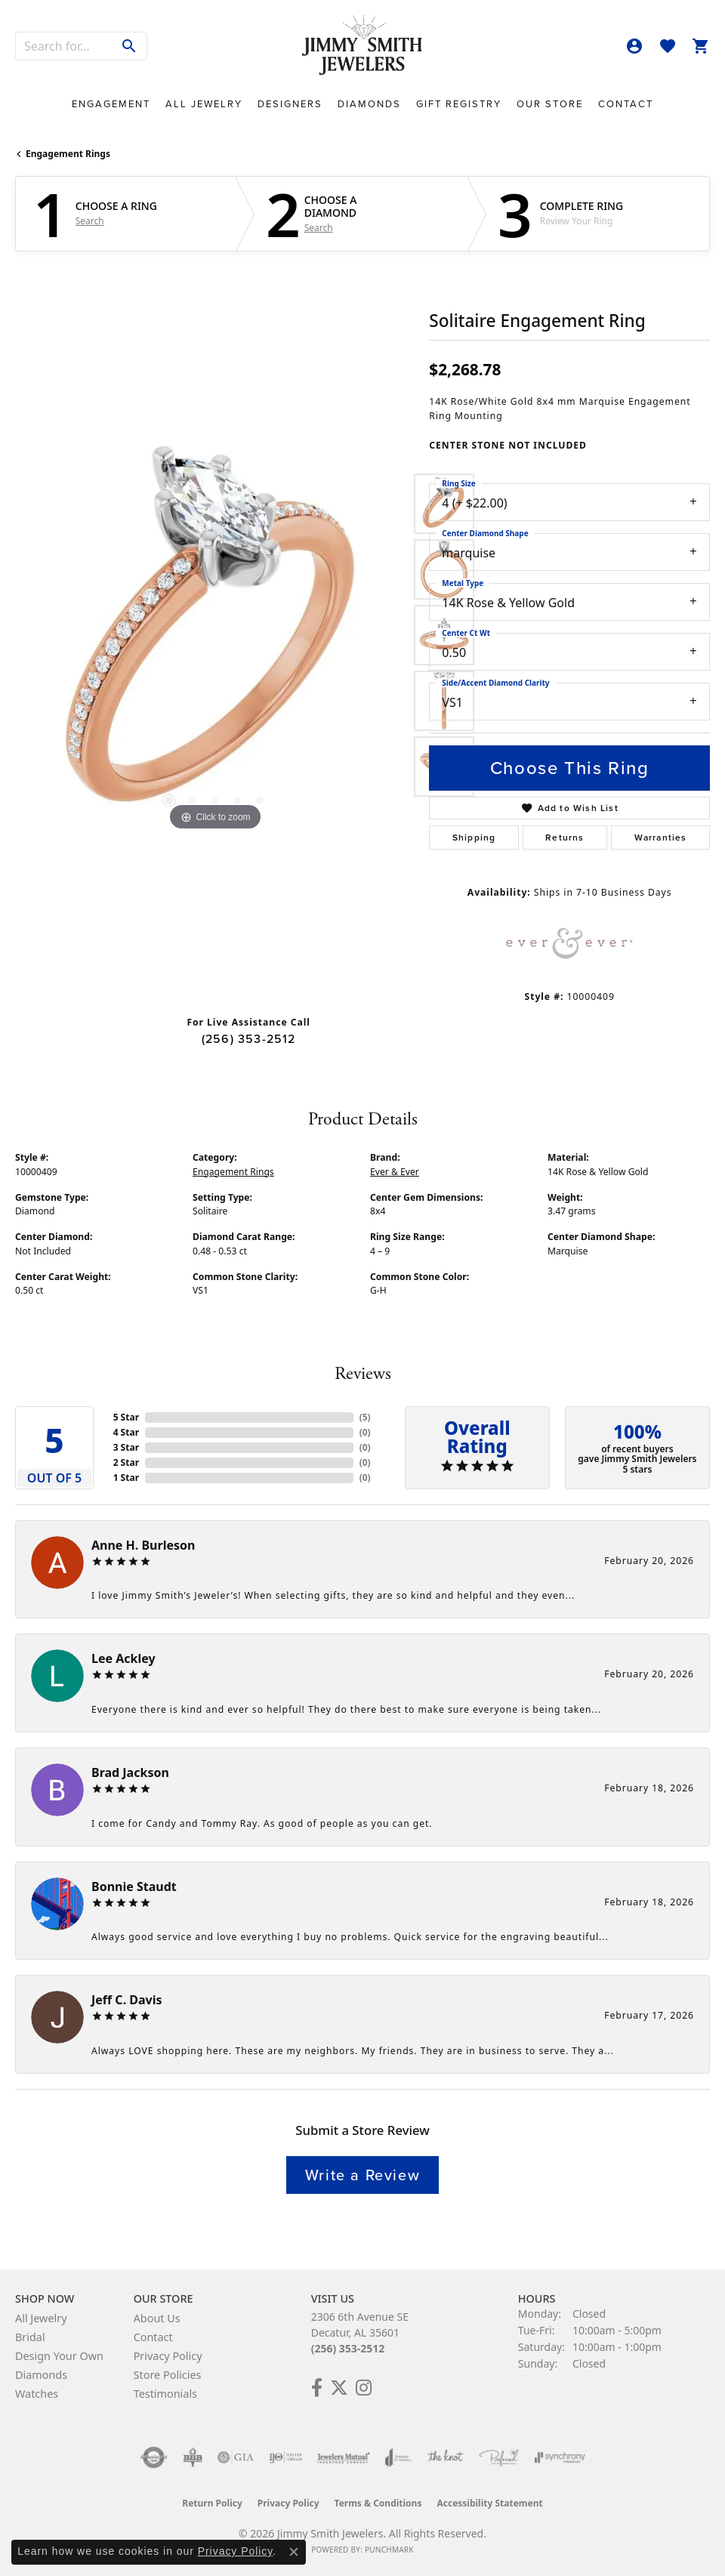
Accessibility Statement (489, 2503)
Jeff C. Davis (126, 1999)
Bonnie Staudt (134, 1886)
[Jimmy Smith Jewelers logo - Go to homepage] (362, 45)
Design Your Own (59, 2356)
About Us (157, 2318)
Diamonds (369, 104)
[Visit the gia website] (236, 2457)
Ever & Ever (394, 1171)
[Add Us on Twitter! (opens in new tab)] (339, 2388)
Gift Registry (458, 104)
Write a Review (362, 2175)
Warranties (660, 837)
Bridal (30, 2337)
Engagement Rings (68, 153)
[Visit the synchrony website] (560, 2457)
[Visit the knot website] (445, 2457)
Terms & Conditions (378, 2503)
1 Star (126, 1477)
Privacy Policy (168, 2356)
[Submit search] (130, 46)
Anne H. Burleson (143, 1545)
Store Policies (168, 2375)
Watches (36, 2393)
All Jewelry (203, 104)
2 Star (126, 1462)
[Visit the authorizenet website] (154, 2457)
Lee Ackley (123, 1658)
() (365, 1417)
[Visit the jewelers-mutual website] (343, 2457)
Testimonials (165, 2393)
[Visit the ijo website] (286, 2457)
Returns (564, 837)
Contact (625, 104)
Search (90, 221)
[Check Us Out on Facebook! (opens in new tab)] (316, 2388)
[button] (634, 46)
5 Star (126, 1417)
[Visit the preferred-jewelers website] (499, 2457)
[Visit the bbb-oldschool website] (192, 2457)
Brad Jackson (130, 1772)
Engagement (111, 104)
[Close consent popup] (293, 2551)
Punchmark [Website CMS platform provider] (389, 2549)
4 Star (126, 1432)
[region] (214, 635)
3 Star (126, 1447)
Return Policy (212, 2503)
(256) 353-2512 (249, 1038)
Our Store (550, 104)
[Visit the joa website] (398, 2457)
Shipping (474, 837)
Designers (290, 104)
